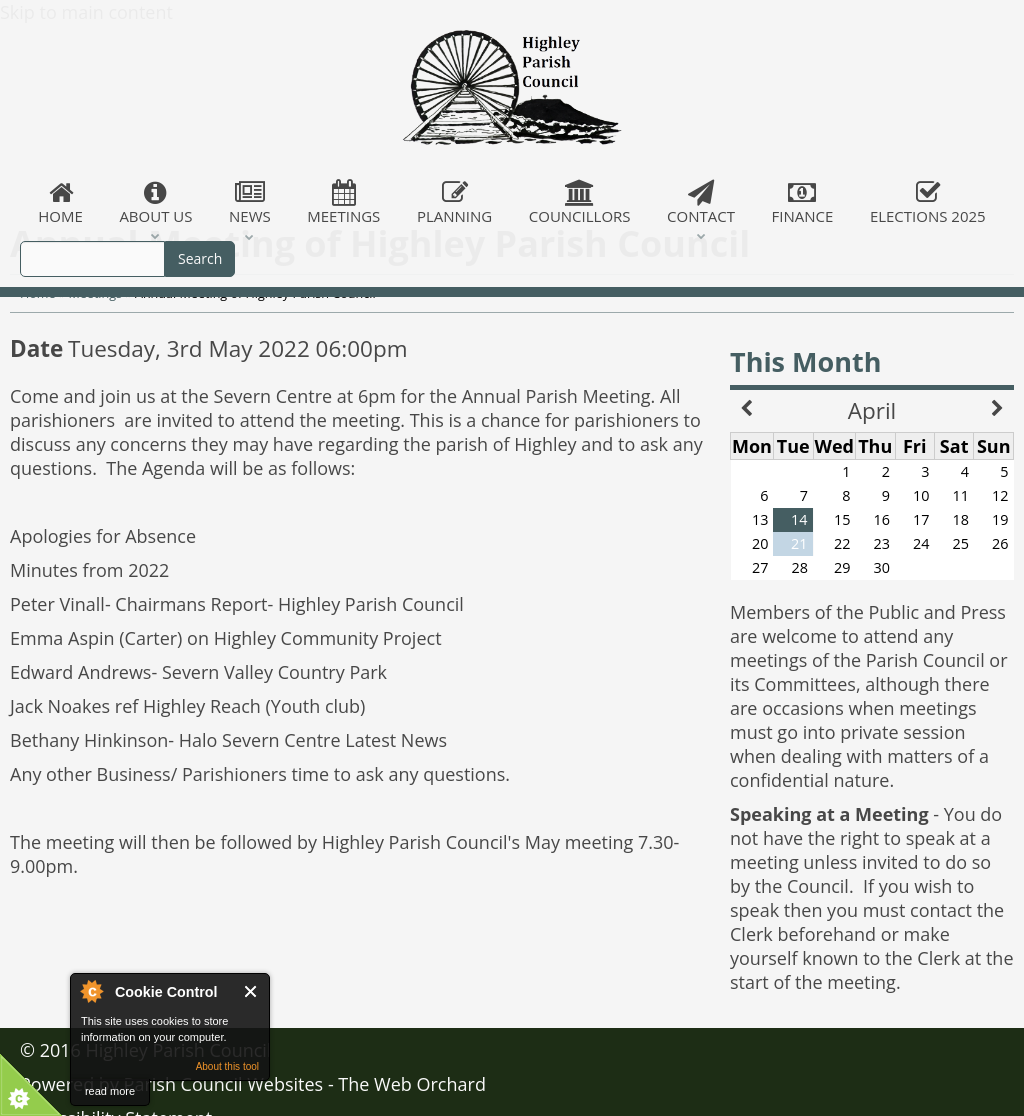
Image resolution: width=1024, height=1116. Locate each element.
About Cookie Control (91, 991)
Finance (802, 203)
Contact (701, 203)
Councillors (580, 203)
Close (251, 991)
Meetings (344, 203)
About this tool (227, 1066)
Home (60, 203)
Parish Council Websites (224, 1084)
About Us (156, 203)
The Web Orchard (412, 1084)
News (250, 203)
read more (110, 1091)
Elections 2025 (928, 203)
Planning (455, 203)
